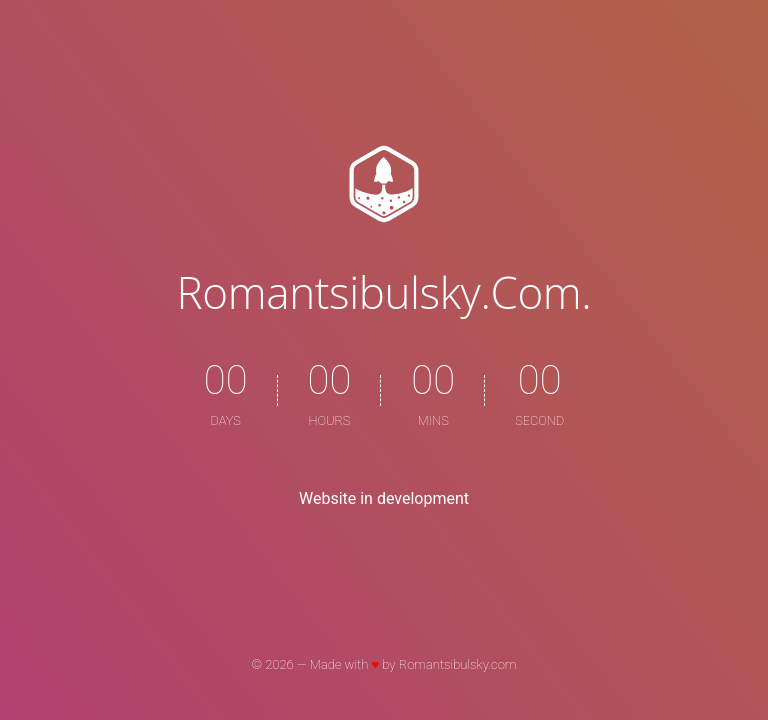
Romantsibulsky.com (458, 664)
